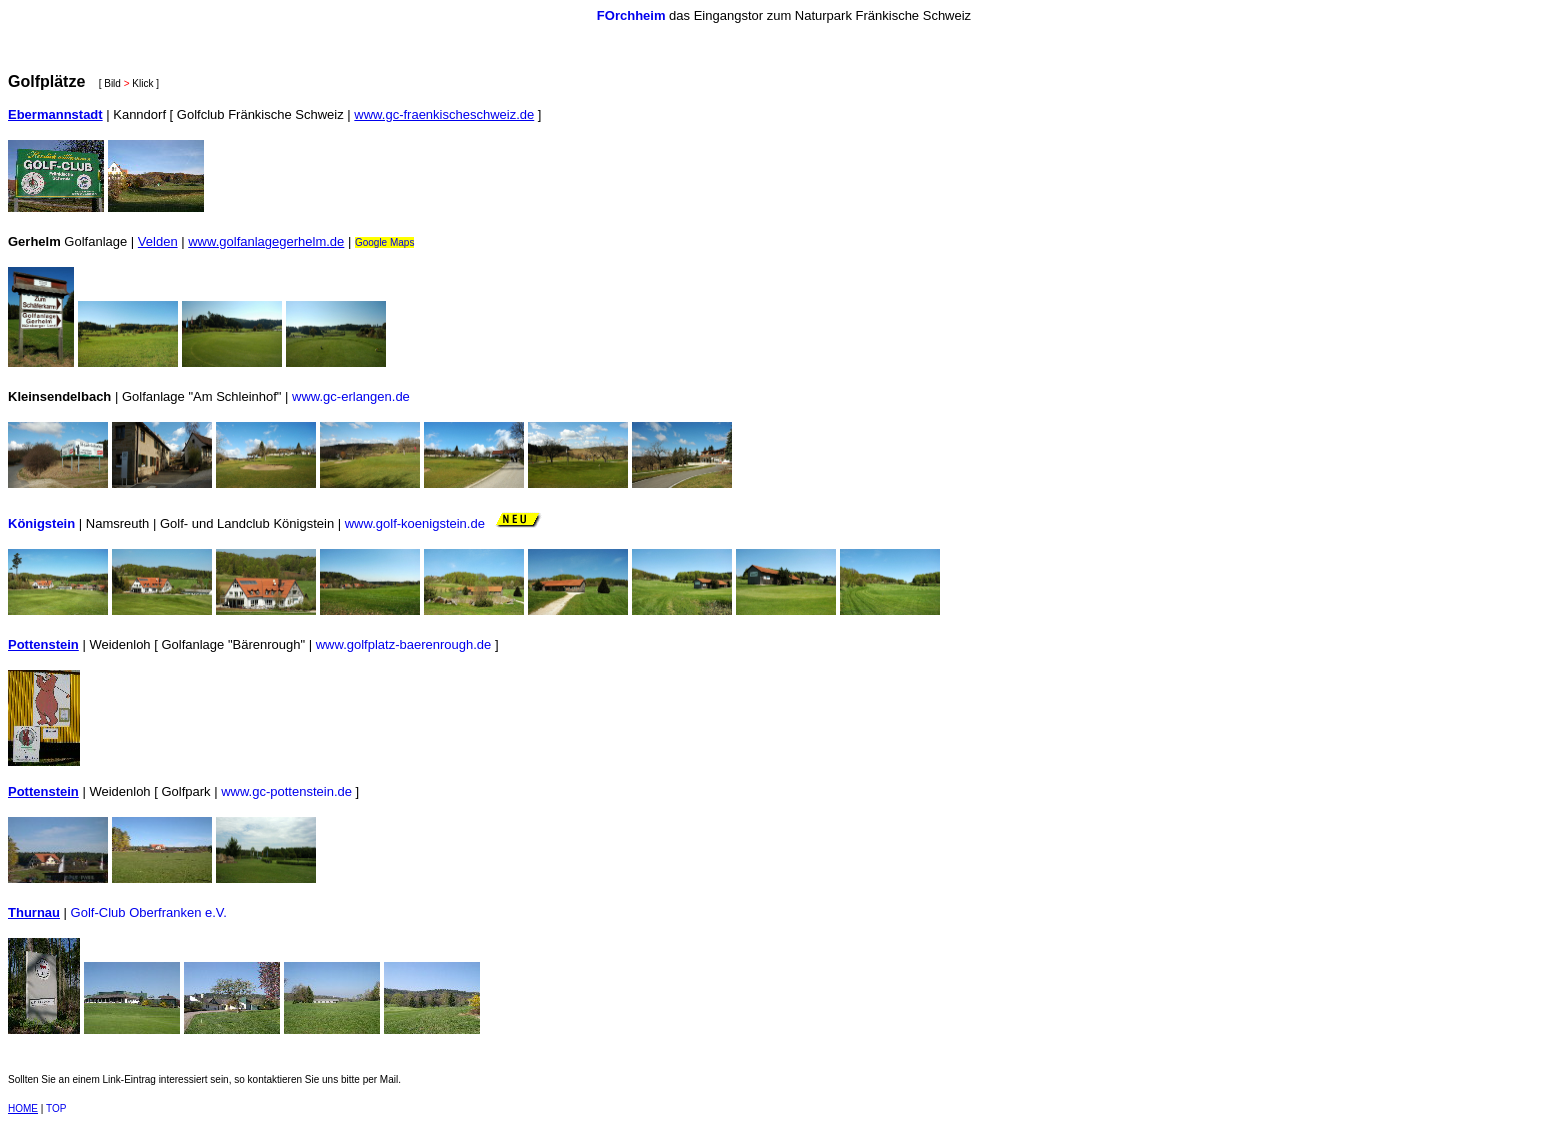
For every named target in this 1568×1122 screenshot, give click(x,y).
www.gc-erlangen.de (351, 396)
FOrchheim (631, 15)
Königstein (41, 523)
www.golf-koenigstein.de (415, 523)
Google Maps (384, 242)
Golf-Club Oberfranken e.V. (149, 912)
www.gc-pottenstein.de (286, 791)
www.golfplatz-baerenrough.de (404, 644)
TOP (56, 1108)
